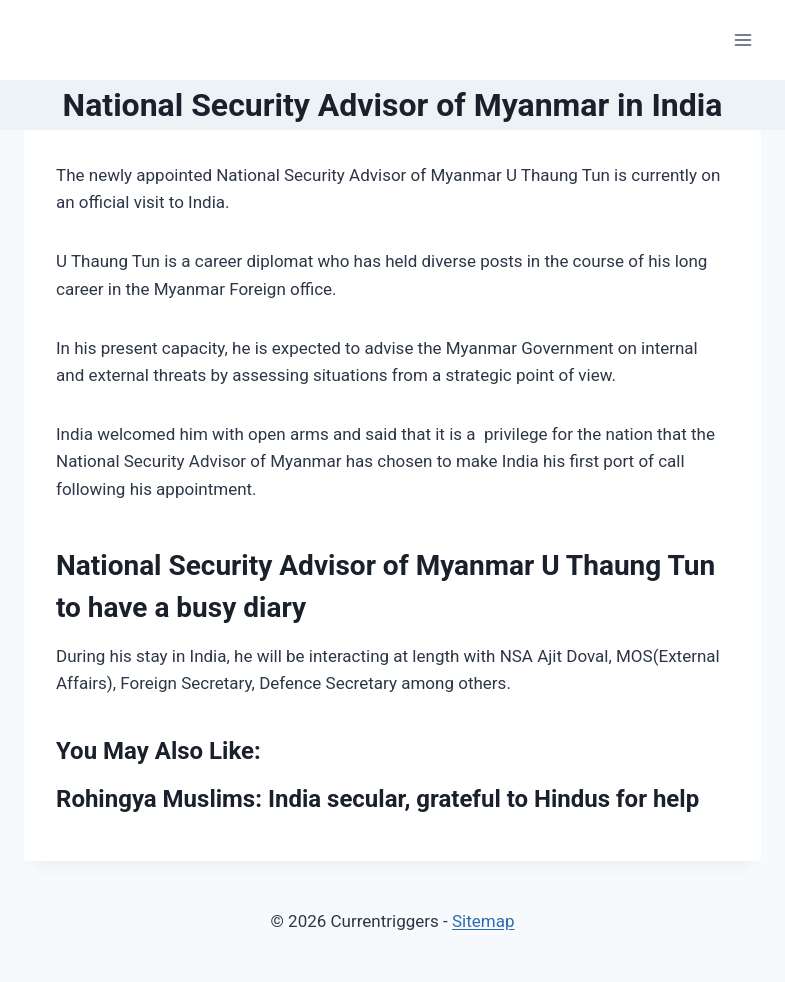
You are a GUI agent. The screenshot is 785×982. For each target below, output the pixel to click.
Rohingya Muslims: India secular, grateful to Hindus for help (377, 799)
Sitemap (483, 921)
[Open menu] (742, 39)
